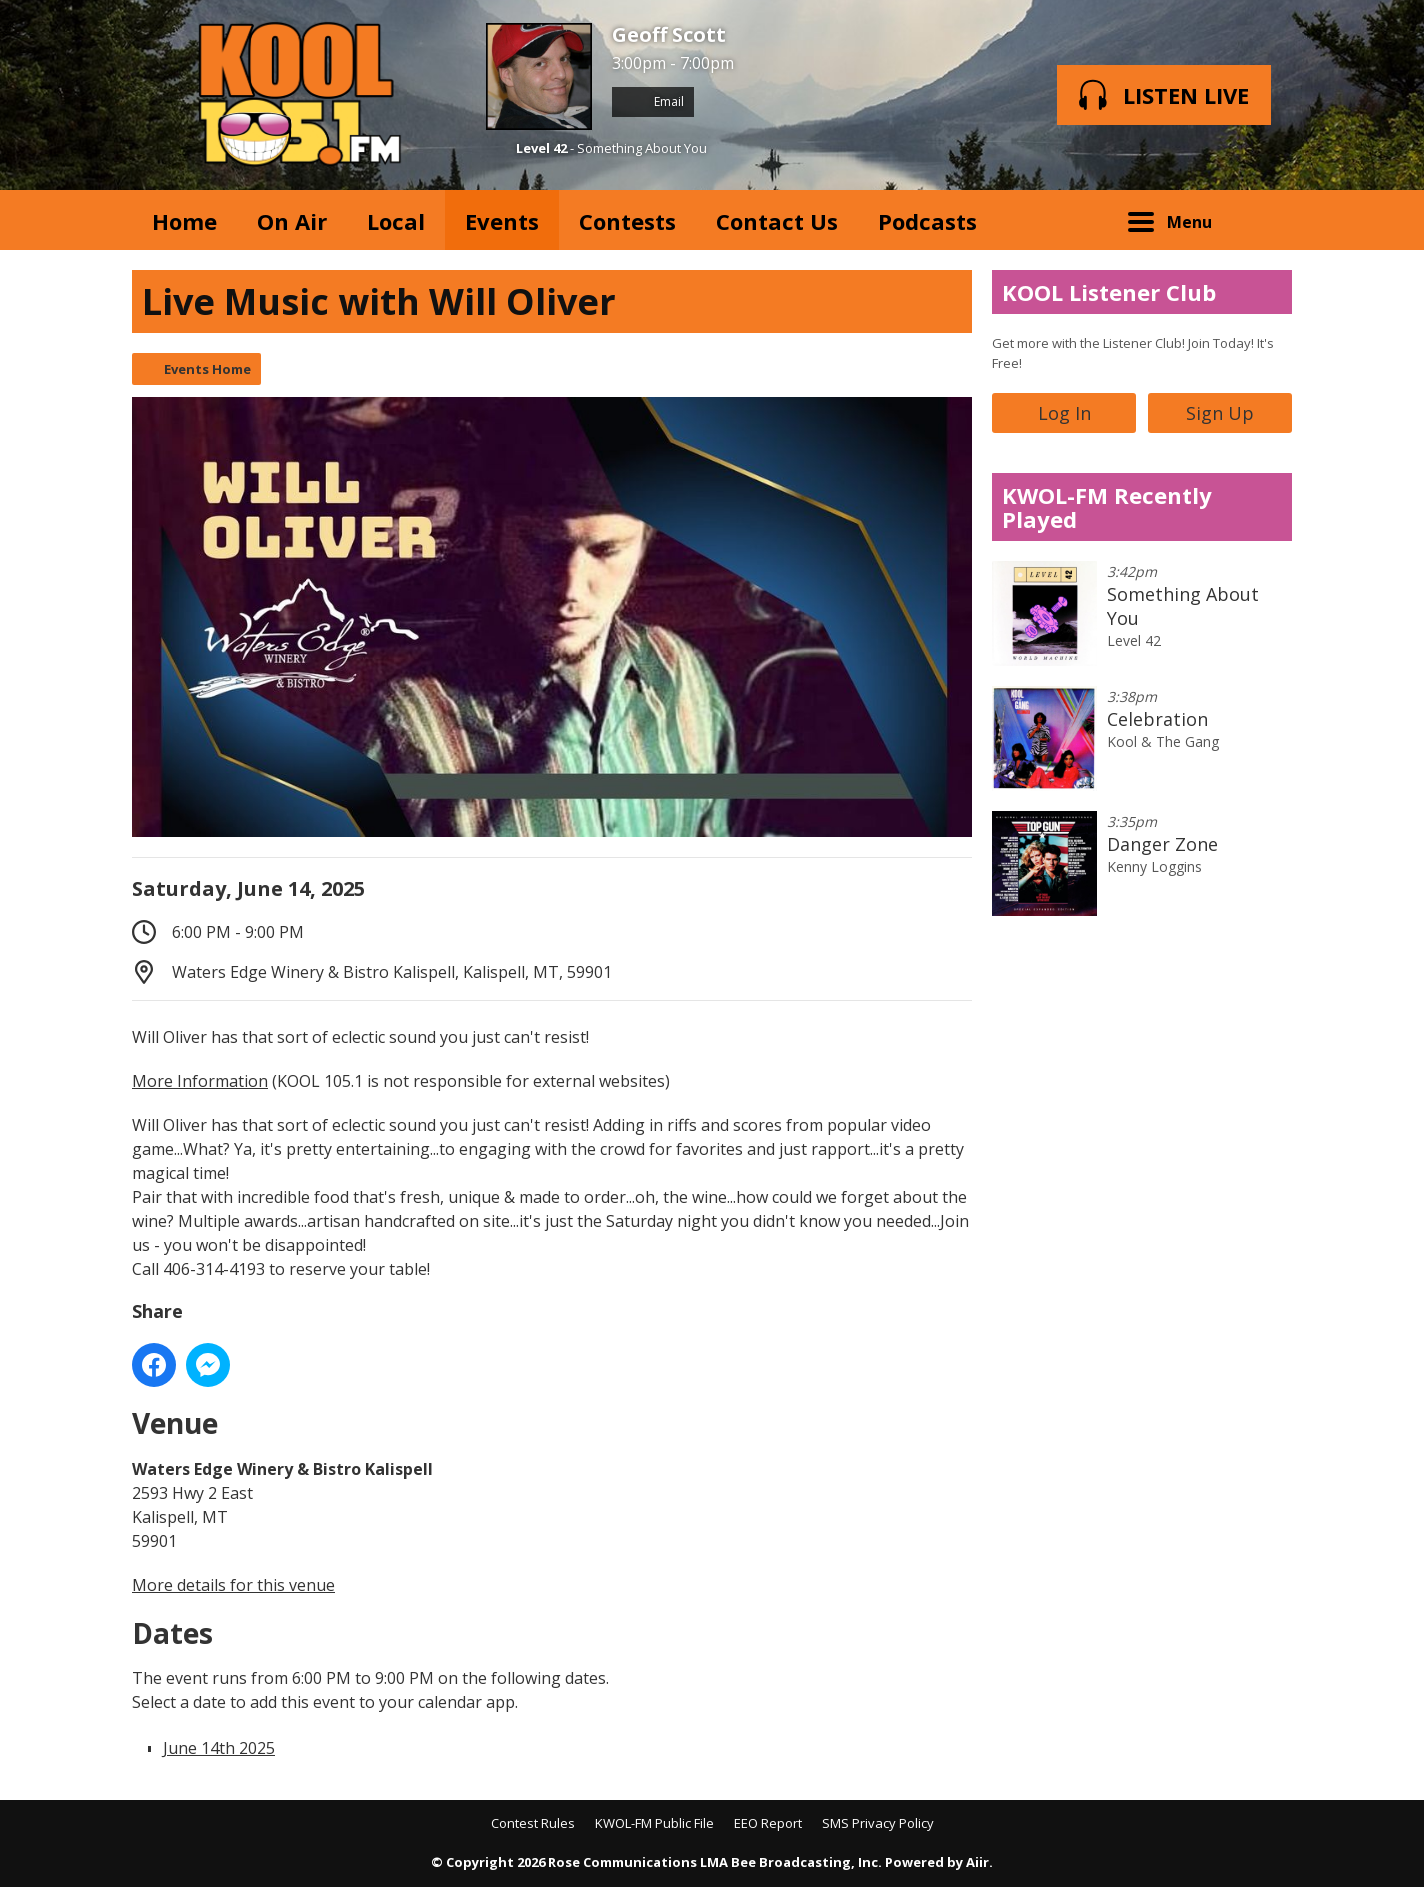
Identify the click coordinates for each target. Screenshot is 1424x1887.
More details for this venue (233, 1585)
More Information (200, 1081)
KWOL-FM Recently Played (1107, 507)
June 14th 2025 (219, 1748)
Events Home (207, 369)
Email (653, 101)
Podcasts (927, 221)
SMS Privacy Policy (878, 1823)
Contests (627, 221)
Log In (1064, 413)
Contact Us (777, 221)
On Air (292, 221)
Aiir (977, 1862)
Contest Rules (533, 1823)
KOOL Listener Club (1109, 292)
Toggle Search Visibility (1262, 220)
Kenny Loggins (1154, 866)
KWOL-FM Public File (654, 1823)
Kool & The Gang (1163, 741)
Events (502, 221)
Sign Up (1220, 413)
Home (184, 221)
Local (396, 221)
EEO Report (768, 1823)
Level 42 (541, 148)
